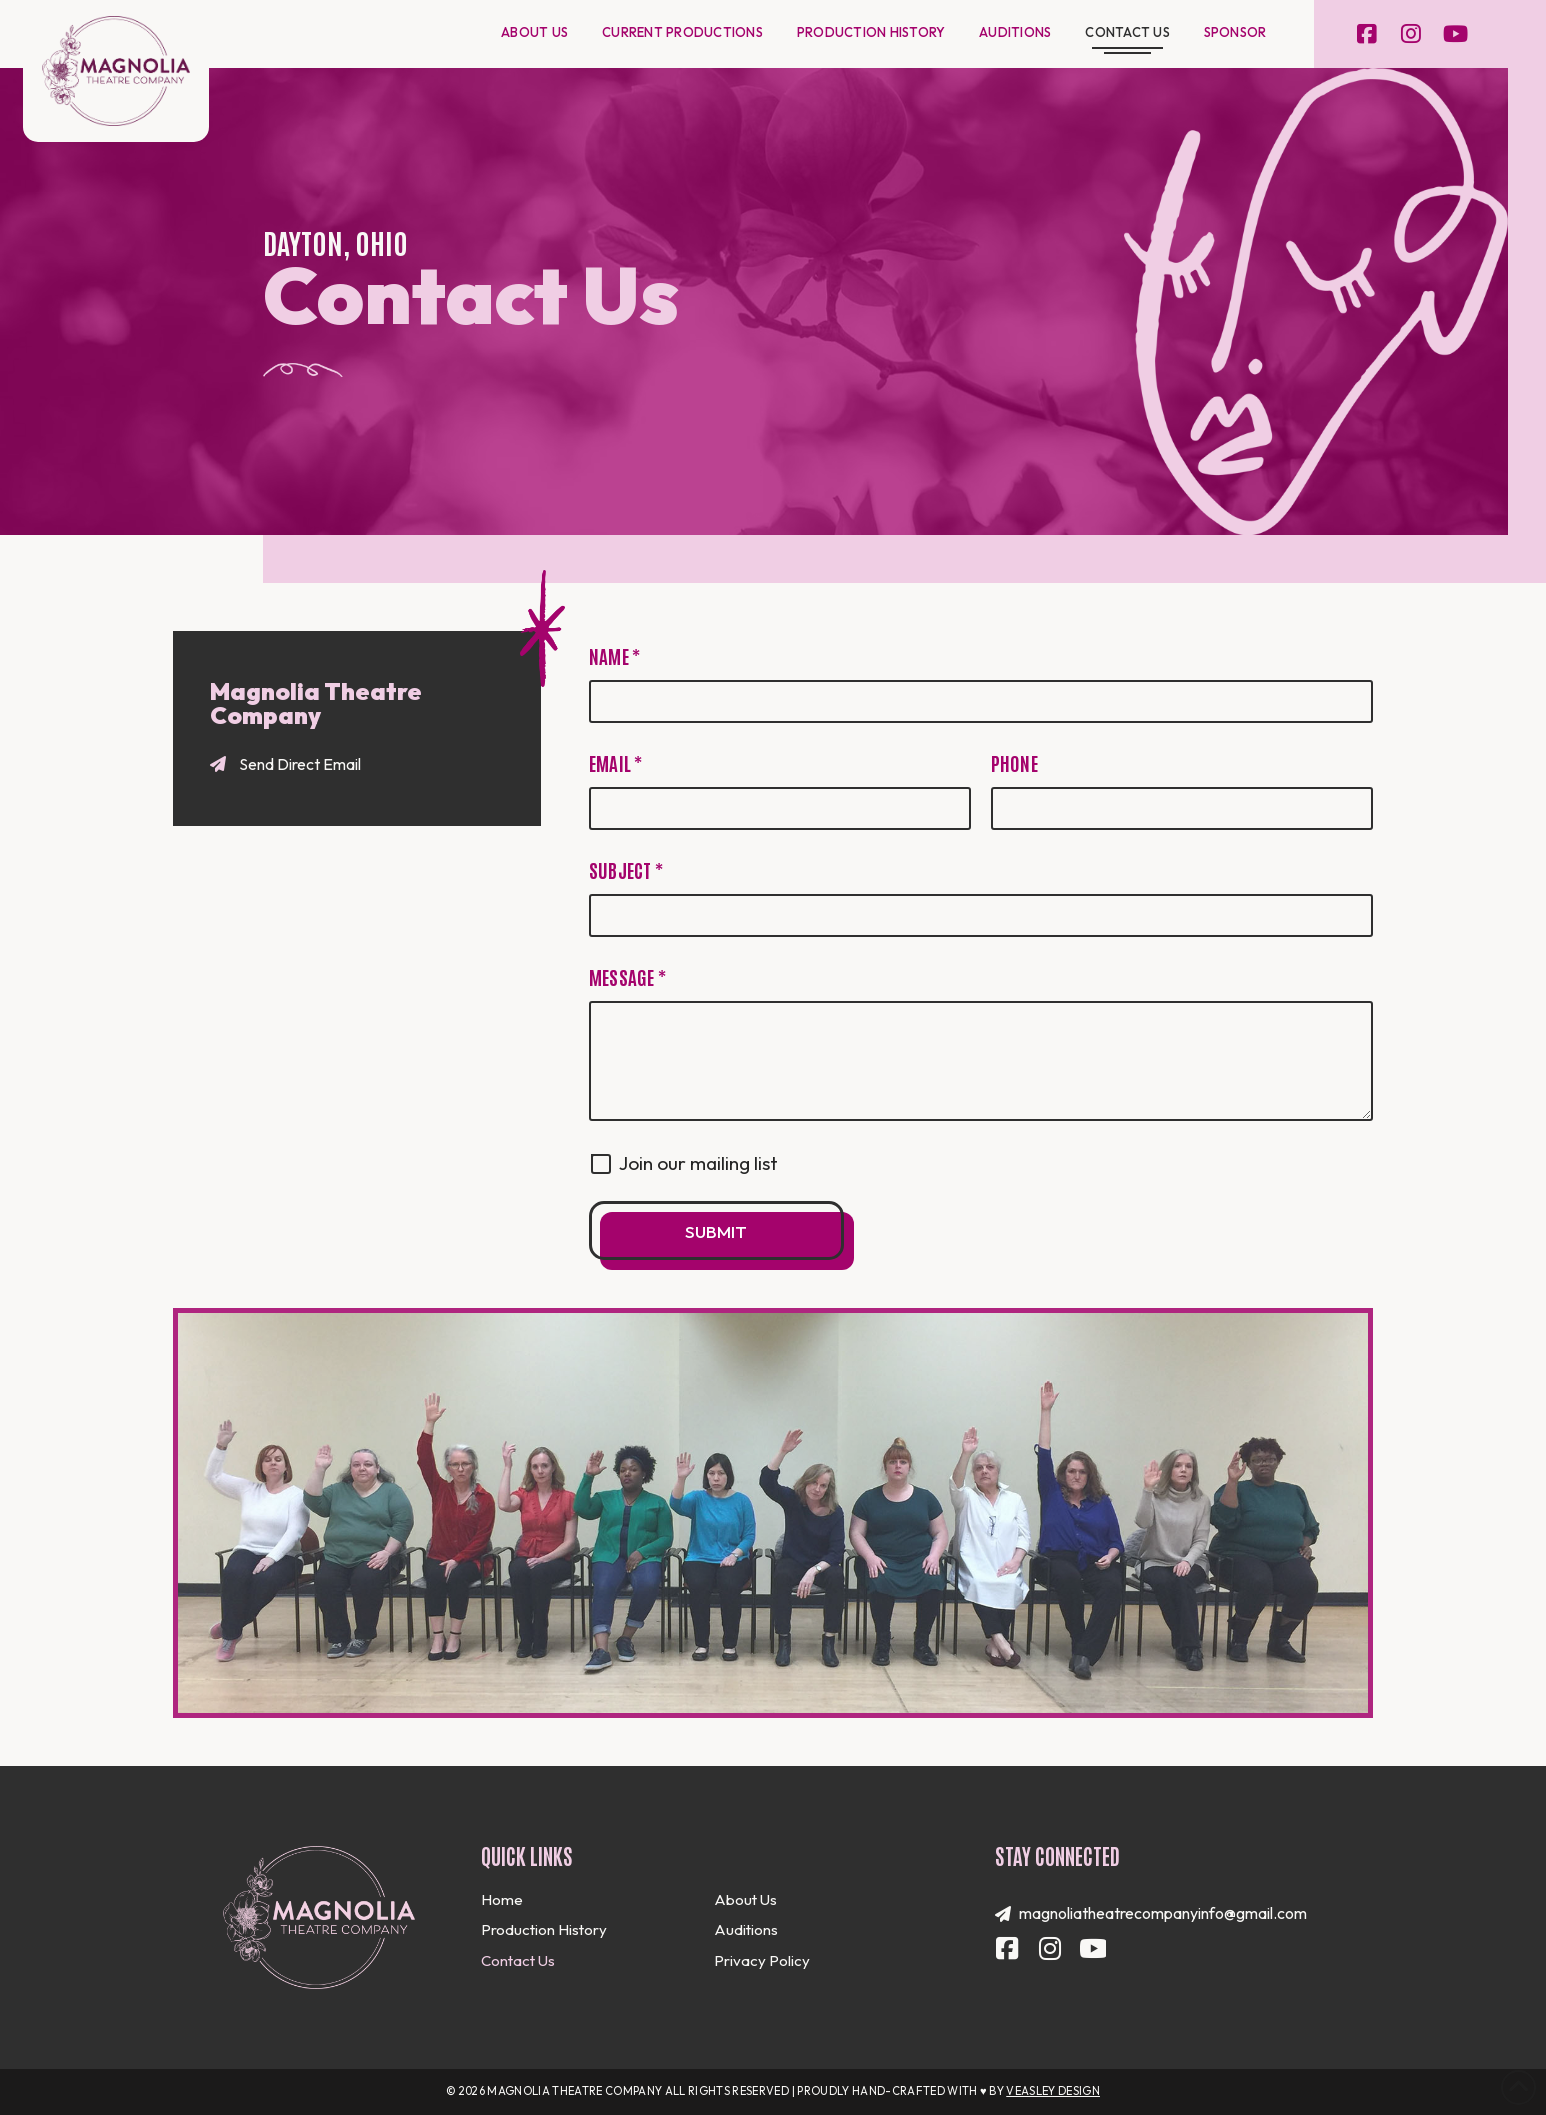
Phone (1014, 762)
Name (614, 655)
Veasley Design (1053, 2091)
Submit (716, 1231)
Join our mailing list (698, 1163)
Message (627, 976)
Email (615, 762)
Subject (626, 869)
